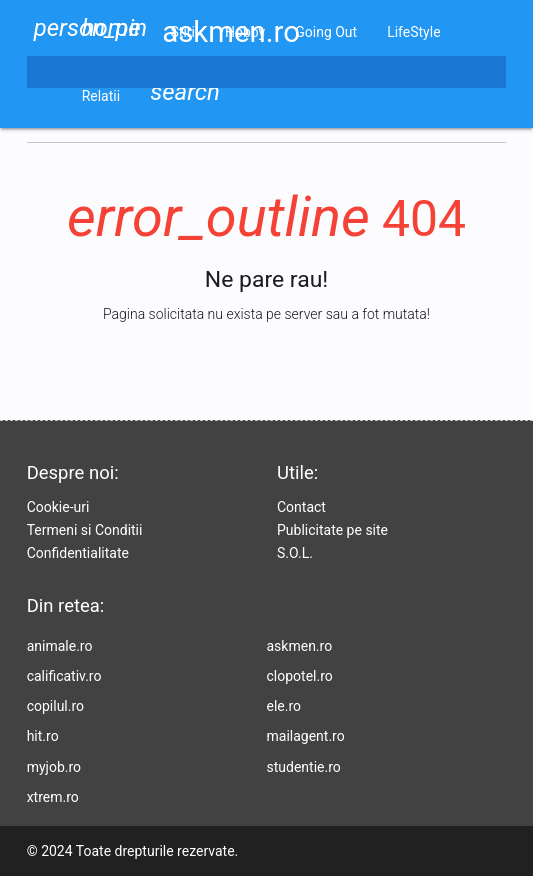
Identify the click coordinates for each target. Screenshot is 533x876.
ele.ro (284, 706)
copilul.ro (55, 706)
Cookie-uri (58, 507)
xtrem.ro (53, 797)
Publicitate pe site (332, 530)
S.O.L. (295, 553)
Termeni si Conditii (85, 530)
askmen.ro (300, 646)
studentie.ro (304, 767)
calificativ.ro (64, 676)
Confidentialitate (78, 553)
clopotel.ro (300, 676)
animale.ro (60, 646)
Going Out (326, 32)
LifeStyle (413, 32)
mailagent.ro (306, 736)
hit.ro (43, 736)
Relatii (101, 96)
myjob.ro (54, 767)
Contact (301, 507)
